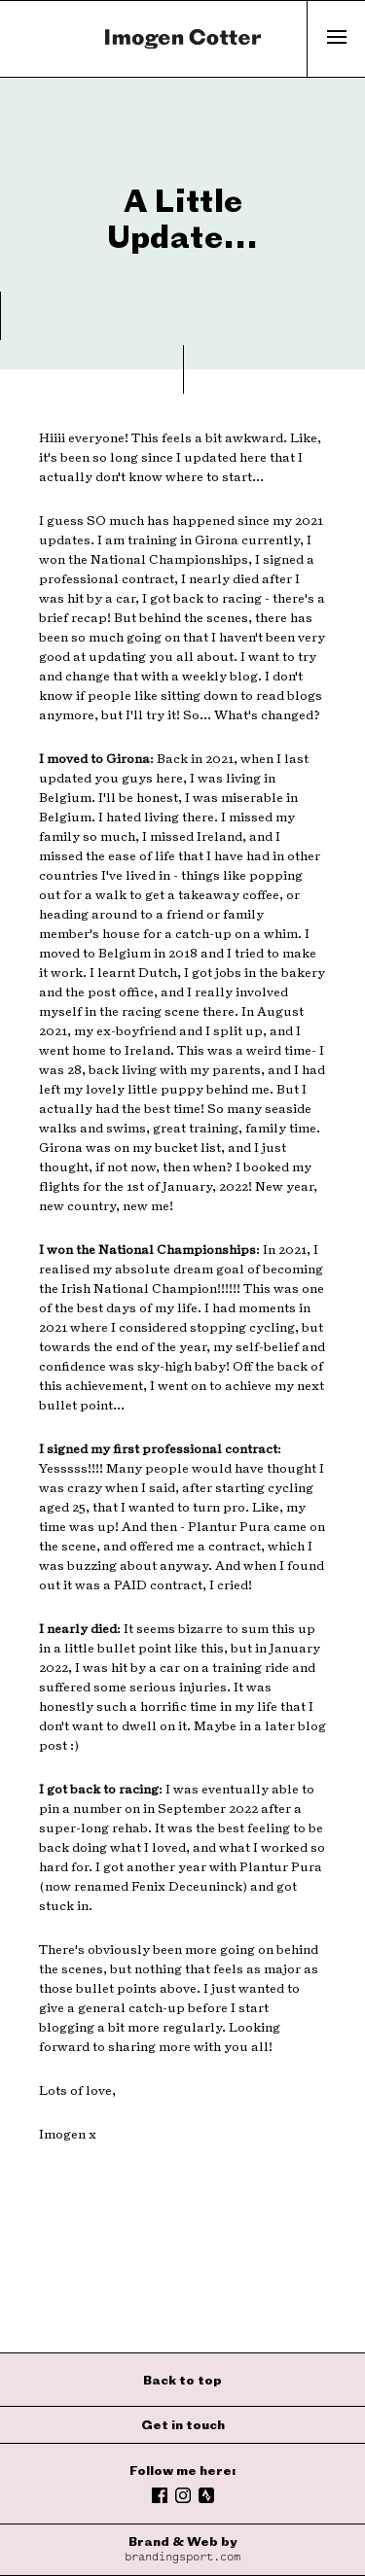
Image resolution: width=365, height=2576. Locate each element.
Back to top (182, 2379)
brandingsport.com (182, 2557)
